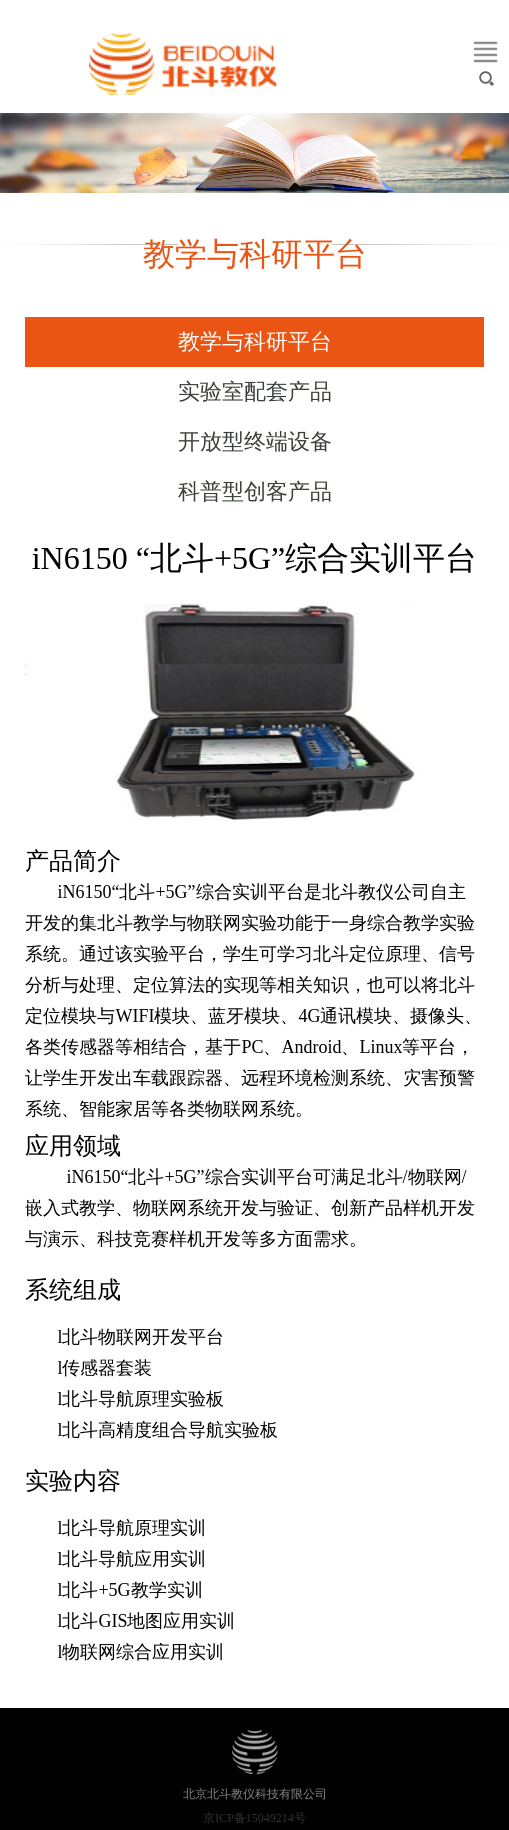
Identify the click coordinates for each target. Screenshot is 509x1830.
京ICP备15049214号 (254, 1818)
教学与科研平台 (255, 341)
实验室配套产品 (255, 391)
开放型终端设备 (255, 441)
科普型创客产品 (255, 491)
